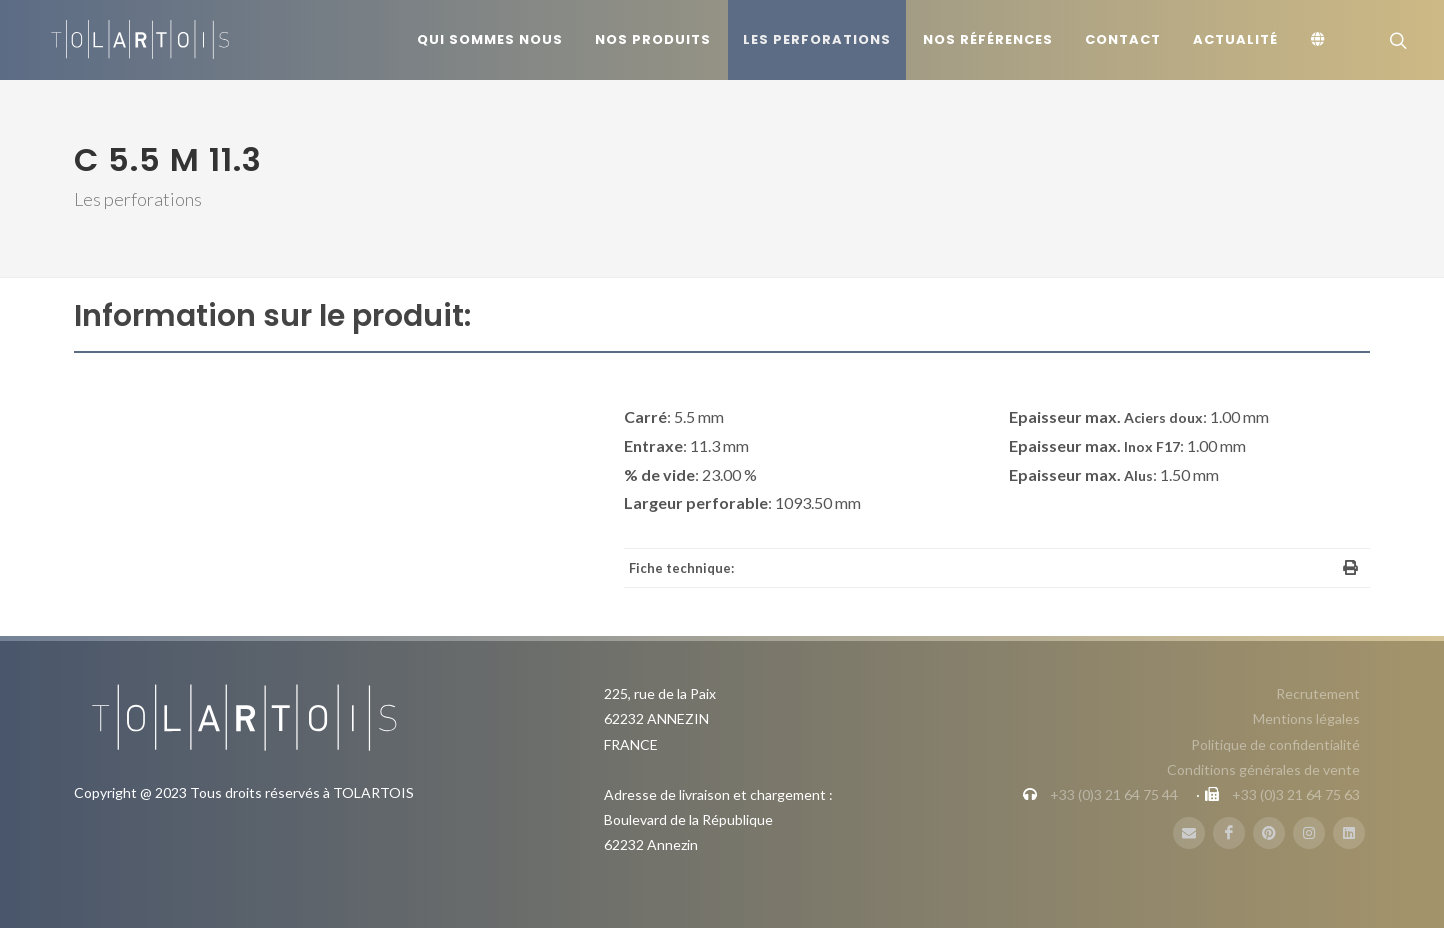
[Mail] (1189, 833)
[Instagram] (1309, 833)
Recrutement (1318, 693)
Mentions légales (1306, 718)
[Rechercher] (1396, 40)
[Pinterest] (1269, 833)
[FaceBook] (1229, 833)
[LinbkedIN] (1349, 833)
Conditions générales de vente (1263, 769)
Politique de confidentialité (1275, 744)
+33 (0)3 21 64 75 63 (1296, 794)
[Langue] (1321, 40)
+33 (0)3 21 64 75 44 (1114, 794)
